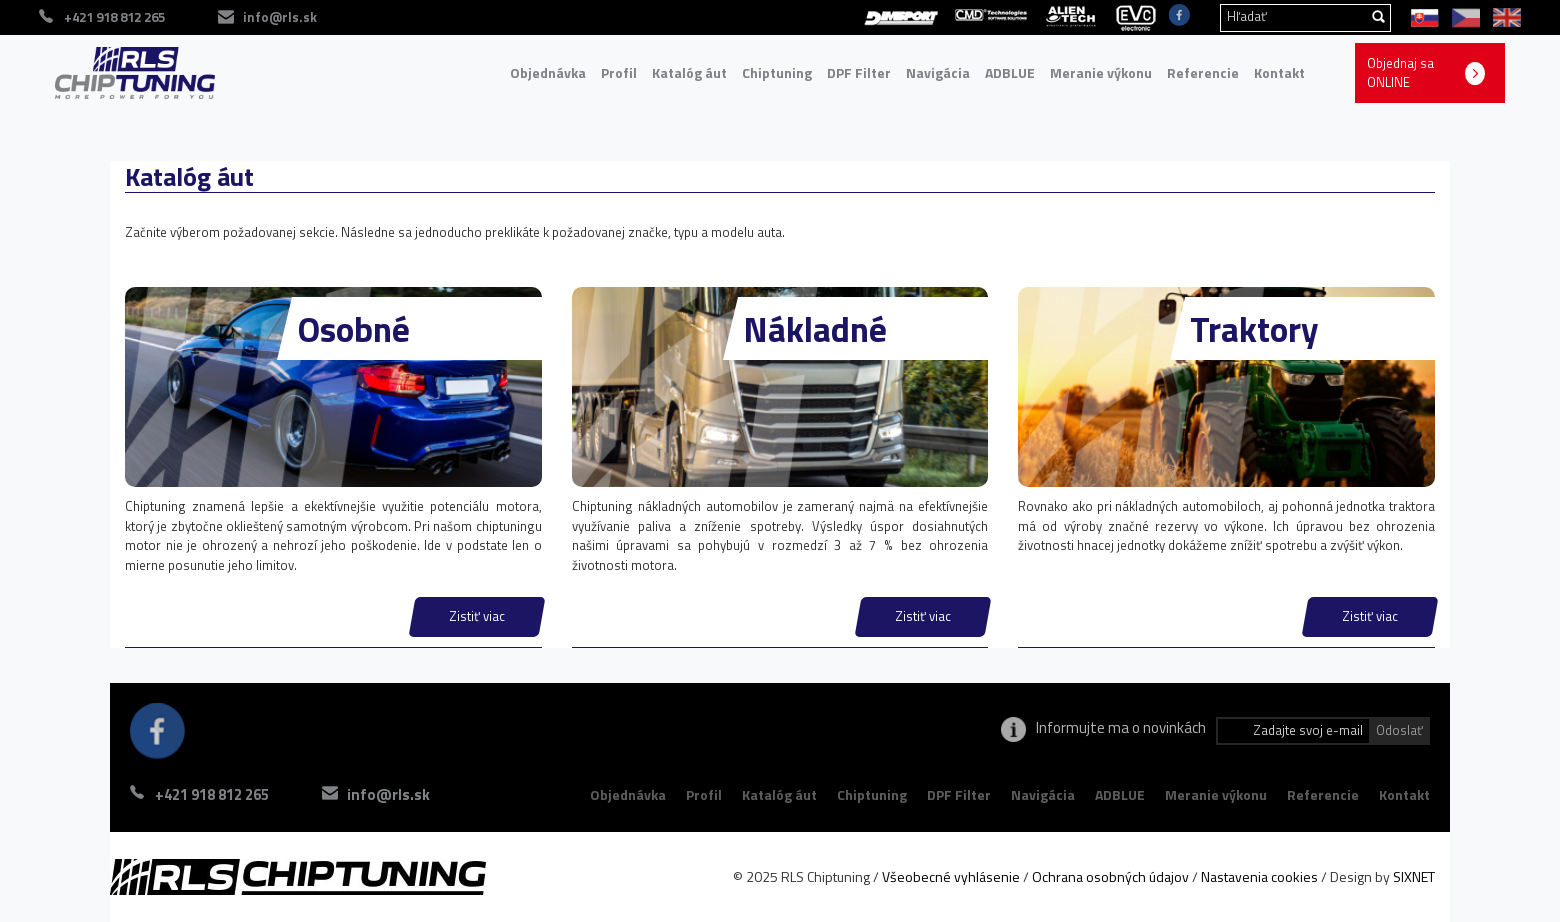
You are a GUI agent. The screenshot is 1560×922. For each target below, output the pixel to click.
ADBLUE (1010, 72)
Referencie (1203, 72)
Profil (619, 72)
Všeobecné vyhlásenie (951, 876)
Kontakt (1279, 72)
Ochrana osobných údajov (1110, 876)
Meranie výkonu (1101, 72)
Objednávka (548, 72)
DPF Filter (859, 72)
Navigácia (938, 72)
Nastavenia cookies (1259, 876)
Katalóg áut (689, 72)
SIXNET (1414, 876)
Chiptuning (777, 72)
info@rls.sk (388, 794)
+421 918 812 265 (212, 794)
